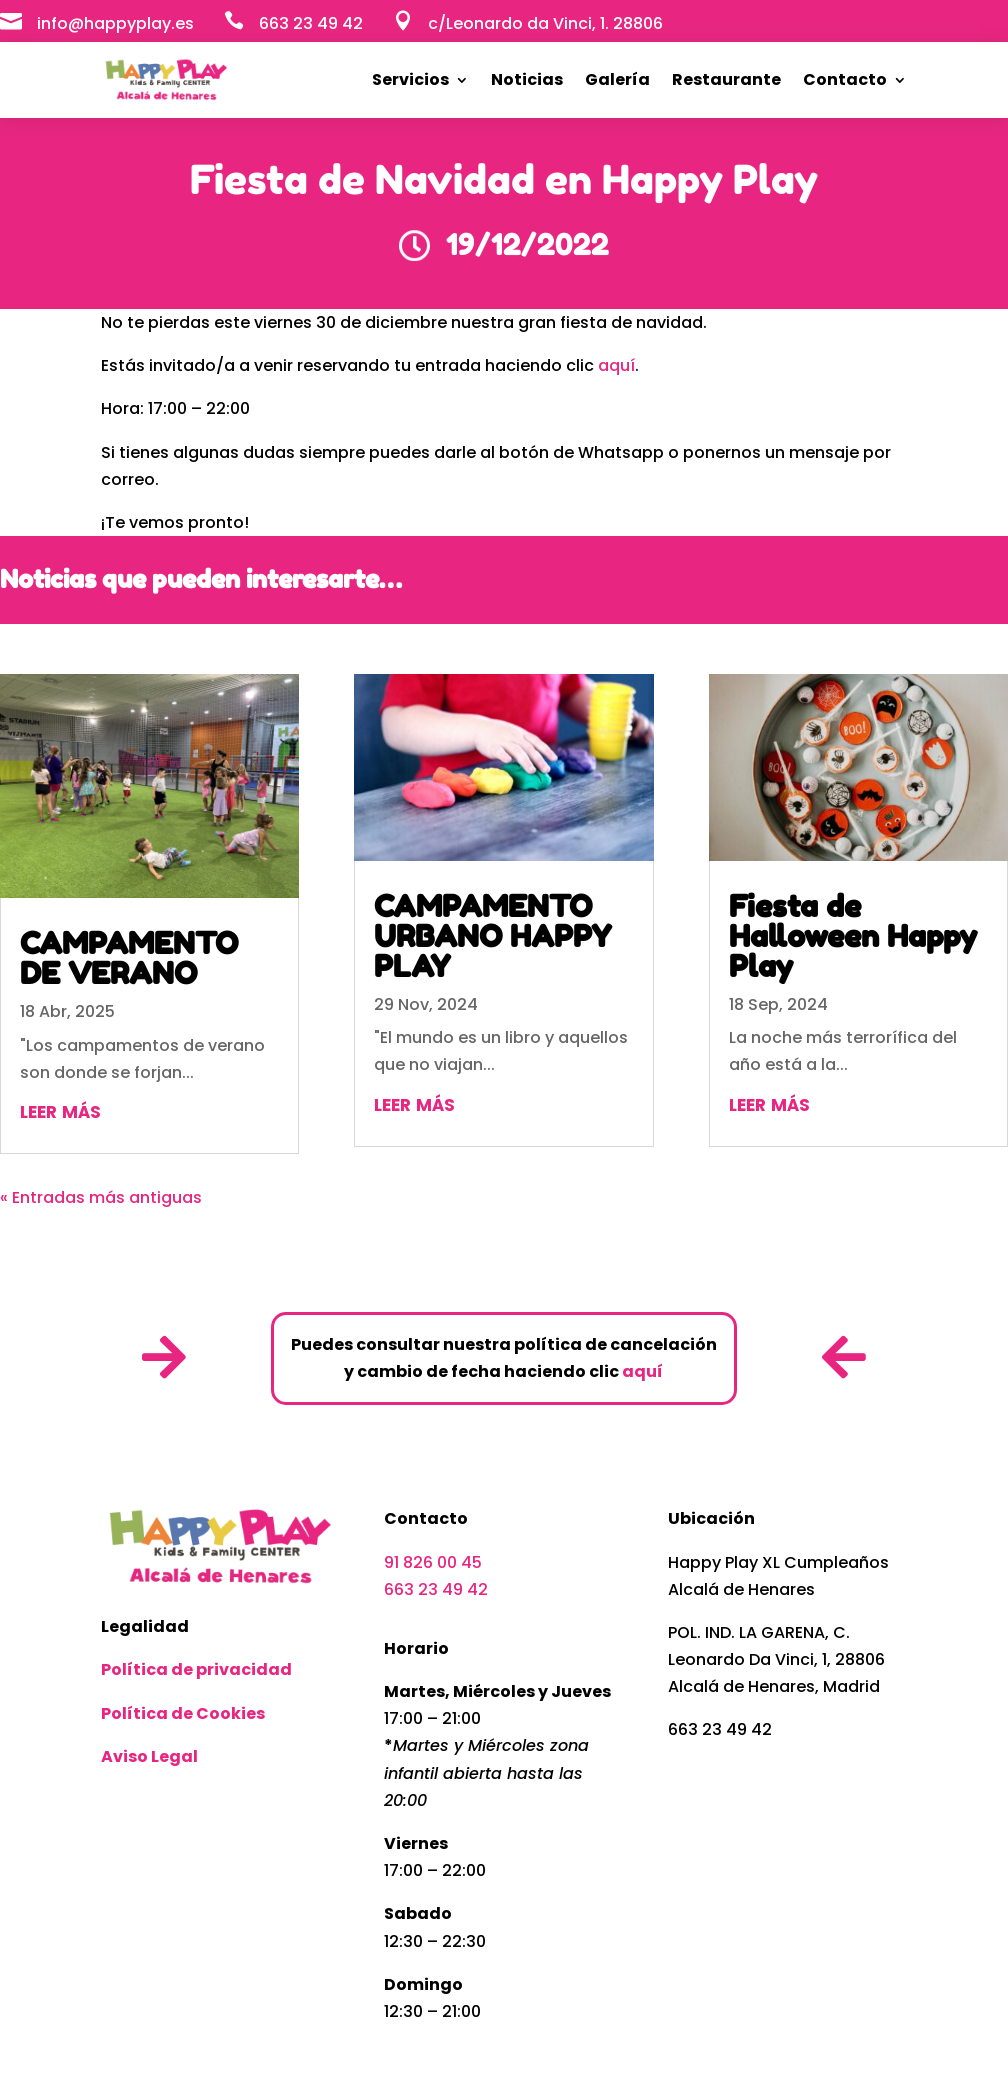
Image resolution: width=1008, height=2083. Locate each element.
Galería (617, 79)
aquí (616, 365)
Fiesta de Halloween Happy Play (853, 936)
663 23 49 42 (436, 1589)
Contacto (845, 79)
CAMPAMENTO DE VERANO (129, 958)
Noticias (527, 79)
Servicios (410, 79)
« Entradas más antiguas (101, 1197)
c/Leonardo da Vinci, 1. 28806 (545, 23)
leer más (60, 1109)
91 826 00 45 (433, 1562)
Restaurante (726, 79)
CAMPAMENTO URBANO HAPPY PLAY (493, 936)
